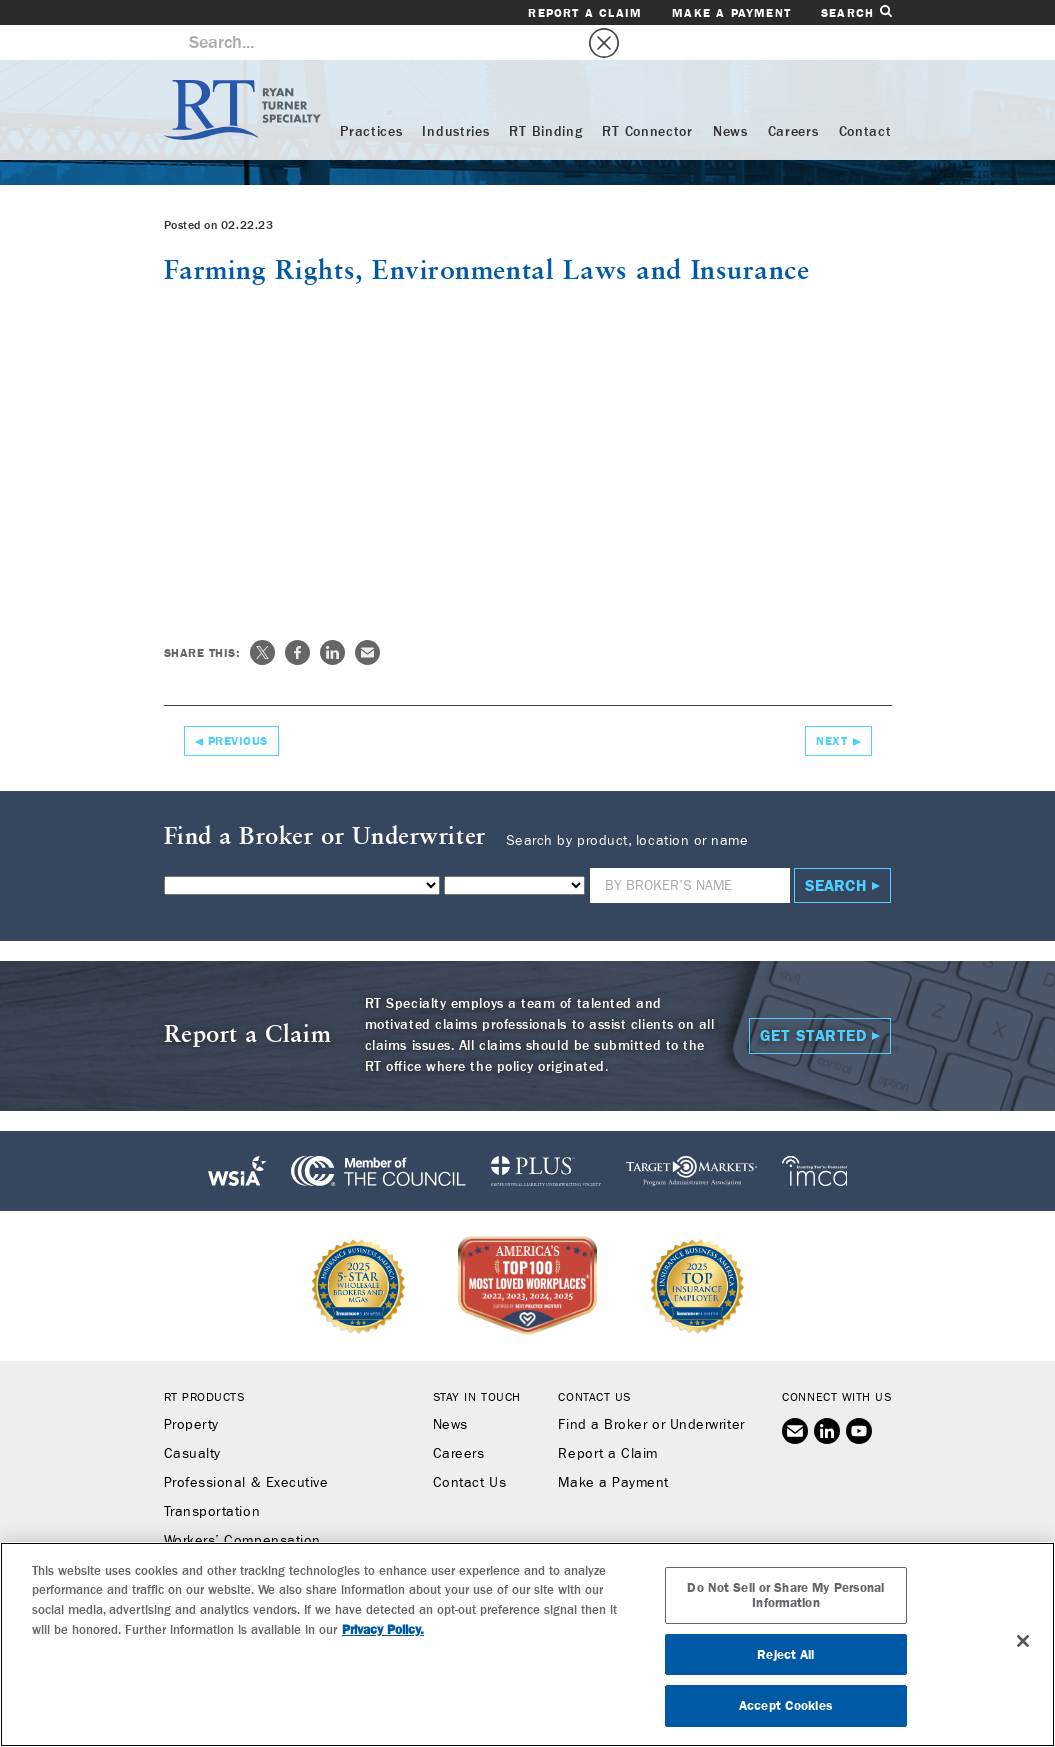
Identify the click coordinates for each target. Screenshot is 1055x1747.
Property (191, 1390)
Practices (371, 97)
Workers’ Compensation (242, 1506)
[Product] (302, 850)
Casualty (192, 1419)
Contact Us (469, 1448)
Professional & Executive (246, 1448)
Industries (455, 97)
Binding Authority (220, 1535)
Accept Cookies (786, 1705)
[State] (514, 850)
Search (856, 12)
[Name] (690, 850)
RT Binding (545, 97)
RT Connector (647, 97)
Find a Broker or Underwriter (651, 1390)
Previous (238, 706)
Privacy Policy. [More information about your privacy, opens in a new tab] (383, 1629)
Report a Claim (585, 13)
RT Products (204, 1362)
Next (831, 706)
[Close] (1023, 1641)
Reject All (785, 1654)
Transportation (212, 1477)
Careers (793, 97)
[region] (527, 1644)
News (730, 97)
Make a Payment (731, 13)
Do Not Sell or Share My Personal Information (785, 1595)
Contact (865, 97)
